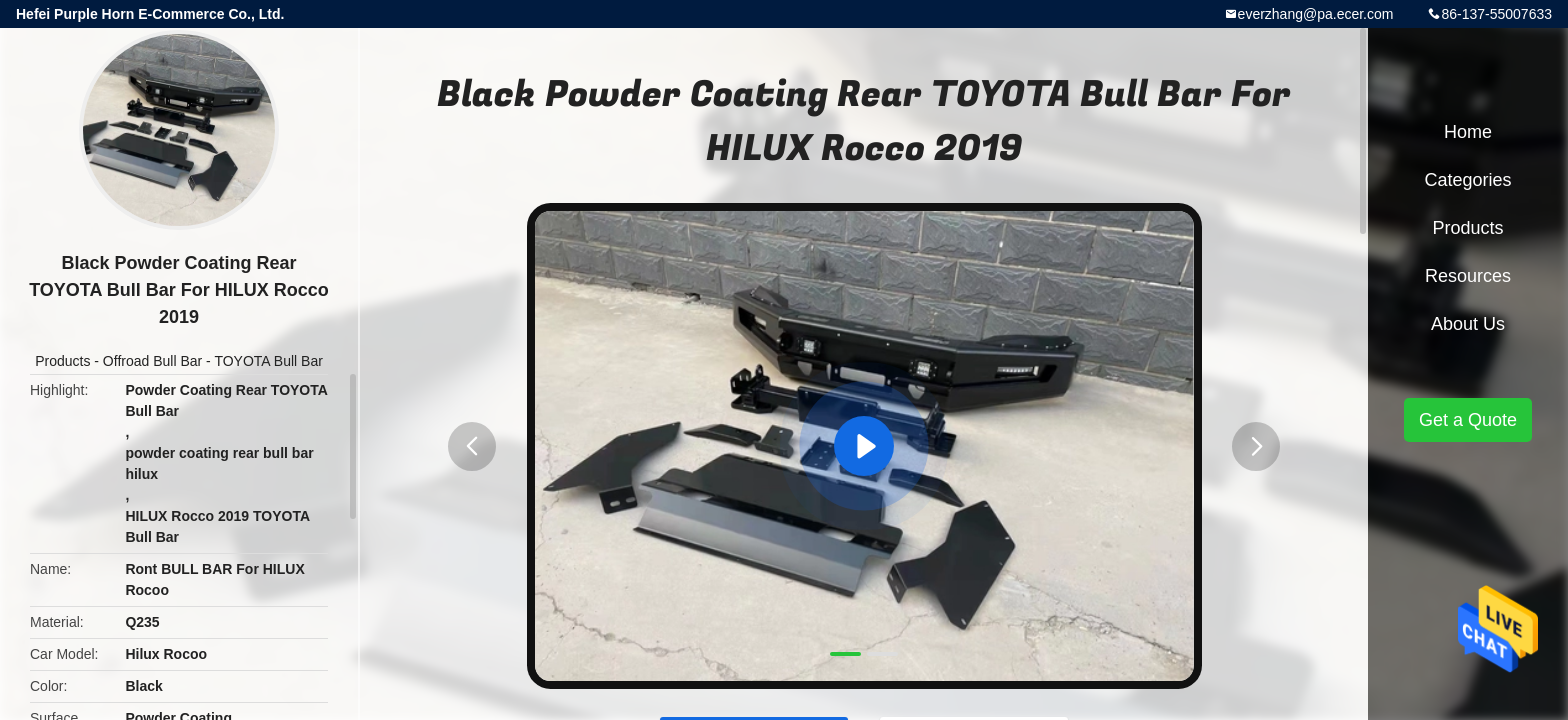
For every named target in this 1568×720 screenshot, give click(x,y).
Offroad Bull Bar (152, 361)
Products (62, 361)
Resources (1468, 276)
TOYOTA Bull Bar (268, 361)
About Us (1468, 324)
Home (1468, 132)
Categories (1467, 180)
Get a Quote (1468, 420)
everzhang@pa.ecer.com (1316, 14)
